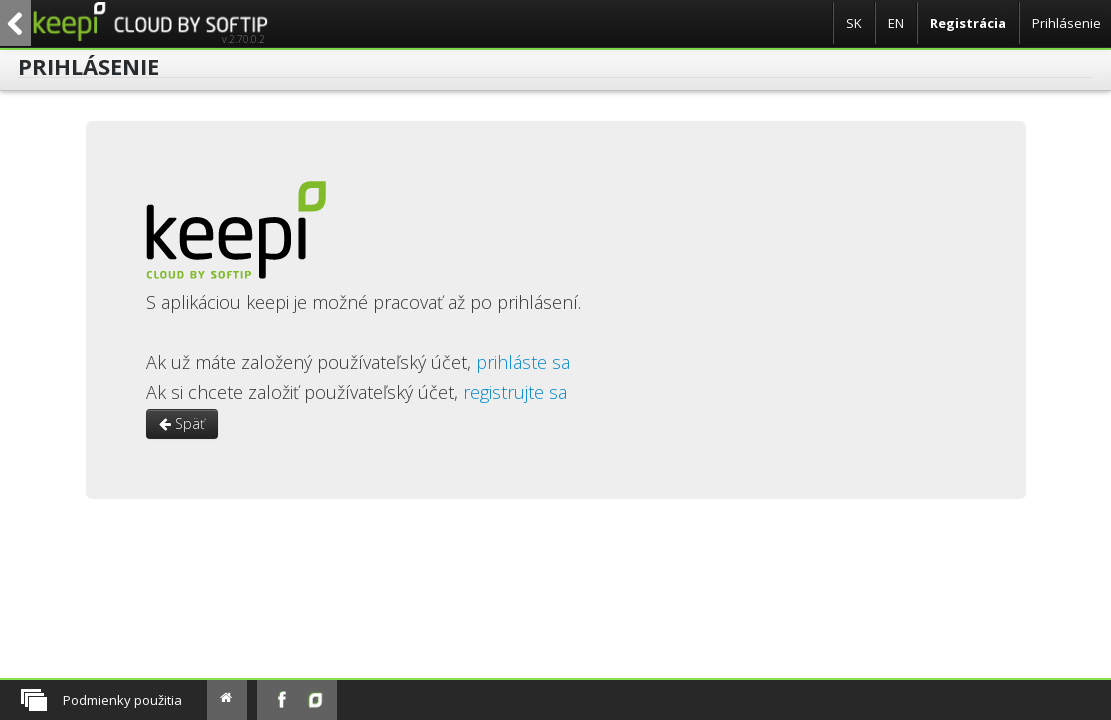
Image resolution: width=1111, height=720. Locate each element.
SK (854, 23)
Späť (182, 423)
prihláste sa (523, 362)
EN (896, 23)
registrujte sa (515, 392)
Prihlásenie (1066, 23)
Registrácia (968, 23)
